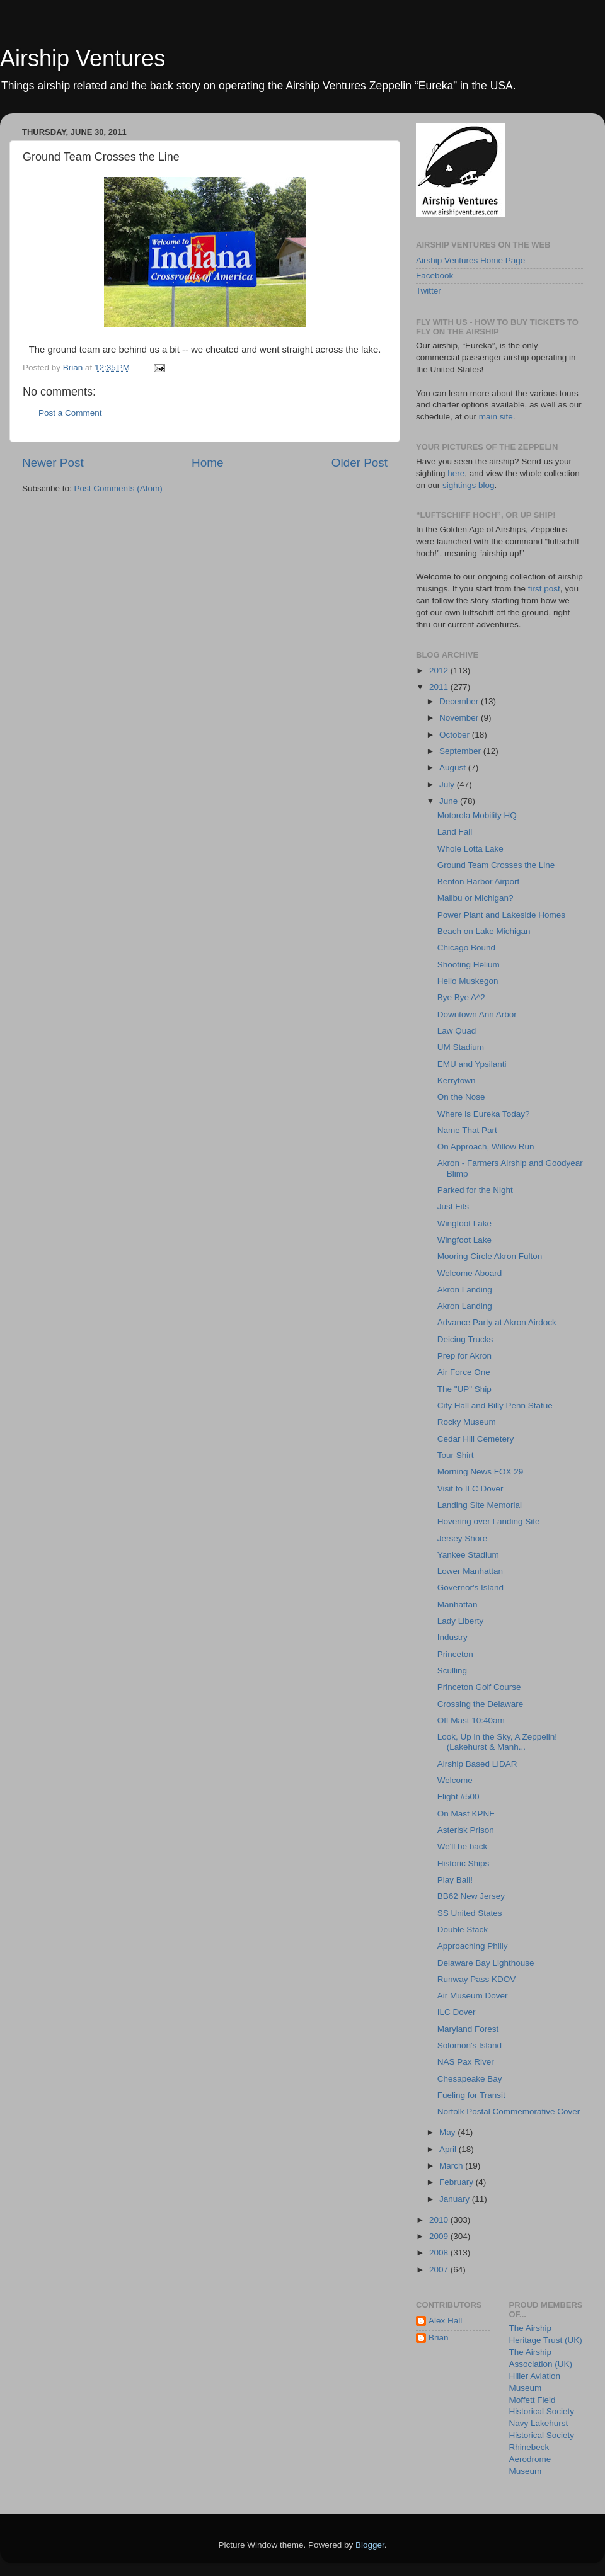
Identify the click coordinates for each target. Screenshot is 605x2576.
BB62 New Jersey (471, 1896)
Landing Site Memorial (479, 1505)
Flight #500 (458, 1796)
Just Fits (453, 1206)
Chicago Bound (466, 947)
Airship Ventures (82, 58)
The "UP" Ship (464, 1389)
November (460, 717)
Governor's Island (470, 1587)
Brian (439, 2337)
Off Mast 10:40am (471, 1720)
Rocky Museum (466, 1422)
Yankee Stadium (468, 1554)
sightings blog (468, 485)
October (455, 734)
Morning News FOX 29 (480, 1471)
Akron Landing (464, 1289)
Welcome (455, 1780)
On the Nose (461, 1097)
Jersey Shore (462, 1538)
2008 (440, 2252)
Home (207, 462)
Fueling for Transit (471, 2095)
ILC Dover (456, 2012)
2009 (440, 2236)
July (448, 784)
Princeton (455, 1654)
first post (544, 588)
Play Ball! (455, 1879)
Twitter (428, 290)
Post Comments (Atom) (118, 488)
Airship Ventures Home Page (470, 260)
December (460, 701)
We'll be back (462, 1846)
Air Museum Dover (472, 1995)
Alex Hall (445, 2320)
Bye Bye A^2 (461, 997)
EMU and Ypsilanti (472, 1064)
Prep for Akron (464, 1355)
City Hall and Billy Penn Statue (495, 1405)
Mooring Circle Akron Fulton (490, 1256)
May (448, 2132)
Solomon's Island (469, 2045)
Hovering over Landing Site (488, 1521)
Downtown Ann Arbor (477, 1014)
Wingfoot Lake (464, 1223)
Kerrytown (456, 1080)
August (453, 767)
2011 (440, 687)
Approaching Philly (472, 1946)
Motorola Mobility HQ (477, 815)
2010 (440, 2220)
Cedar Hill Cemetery (475, 1439)
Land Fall (455, 831)
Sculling (452, 1670)
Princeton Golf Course (479, 1687)
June (449, 801)
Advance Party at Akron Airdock (496, 1322)
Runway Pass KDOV (476, 1979)
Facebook (434, 275)
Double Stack (462, 1929)
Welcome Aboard (469, 1273)
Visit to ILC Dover (470, 1488)
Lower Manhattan (470, 1571)
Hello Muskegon (467, 981)
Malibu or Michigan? (475, 898)
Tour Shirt (455, 1455)
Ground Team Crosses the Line (496, 865)
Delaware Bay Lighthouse (485, 1963)
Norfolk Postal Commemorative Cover (508, 2111)
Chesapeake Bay (469, 2078)
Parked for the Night (475, 1190)
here (455, 473)
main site (496, 416)
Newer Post (53, 462)
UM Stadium (460, 1047)
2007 (440, 2269)
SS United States (469, 1913)
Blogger (369, 2545)
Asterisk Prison (465, 1830)
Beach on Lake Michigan (484, 931)
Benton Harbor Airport (478, 881)
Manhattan (457, 1604)
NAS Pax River (465, 2061)
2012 (440, 670)
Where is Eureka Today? (483, 1114)
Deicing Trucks (465, 1339)
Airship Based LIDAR (477, 1764)
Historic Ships (463, 1863)
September (461, 751)
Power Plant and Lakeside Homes (501, 915)
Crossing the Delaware (480, 1704)
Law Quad (456, 1030)
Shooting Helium (468, 964)
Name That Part (467, 1130)
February (457, 2182)
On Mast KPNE (466, 1813)
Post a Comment (70, 413)
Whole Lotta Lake (470, 848)
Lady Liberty (460, 1621)
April (449, 2149)
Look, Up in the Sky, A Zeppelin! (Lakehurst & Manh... (497, 1742)
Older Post (359, 462)
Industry (452, 1637)
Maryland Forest (468, 2029)
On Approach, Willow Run (485, 1146)
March (452, 2165)
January (455, 2199)
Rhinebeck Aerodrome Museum (530, 2459)
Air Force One (463, 1372)
